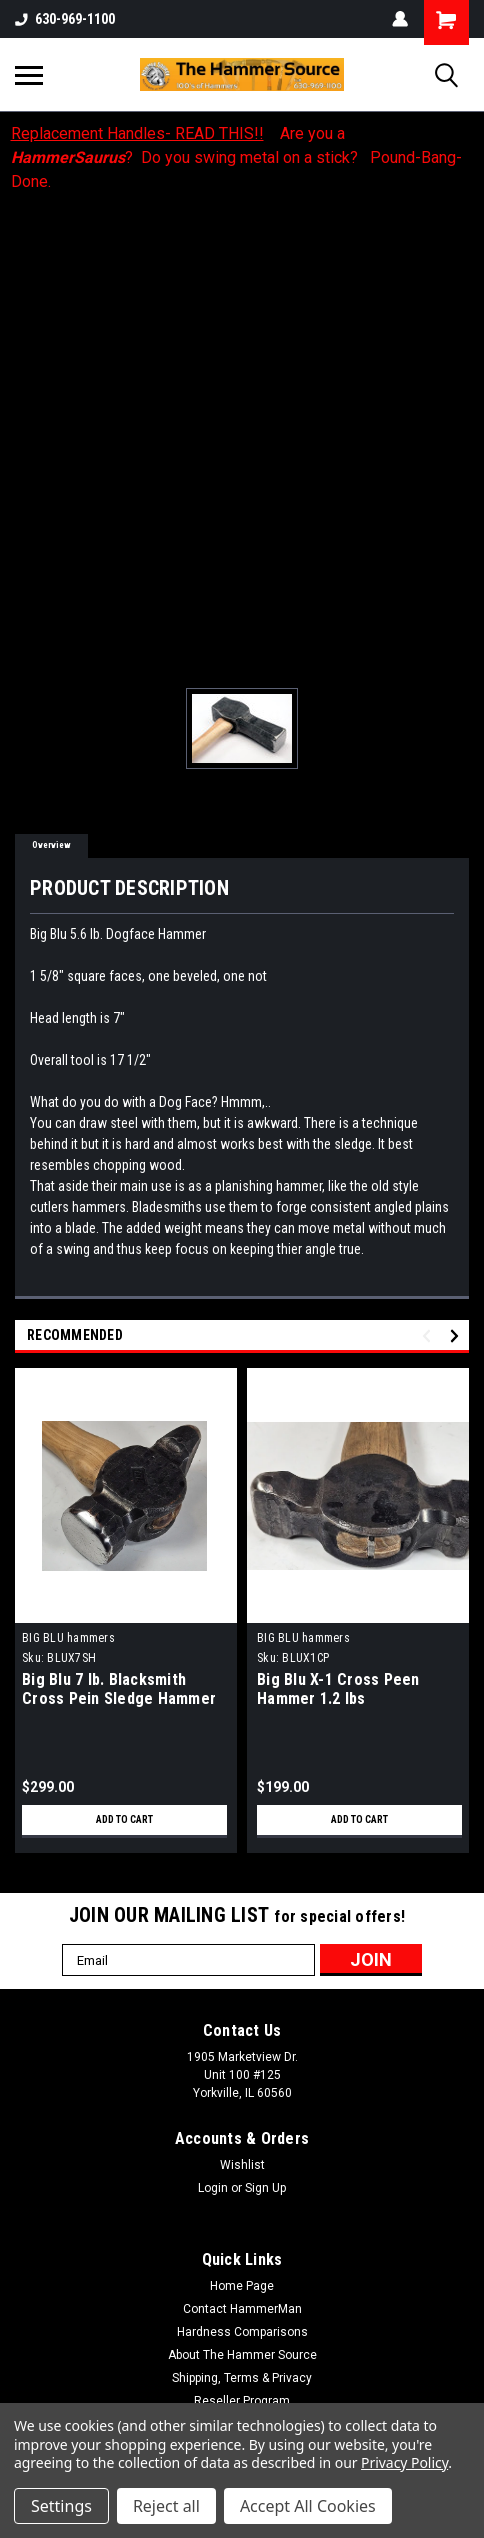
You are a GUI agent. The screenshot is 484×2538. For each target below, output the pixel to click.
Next (457, 1336)
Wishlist (242, 2165)
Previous (429, 1336)
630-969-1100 (65, 19)
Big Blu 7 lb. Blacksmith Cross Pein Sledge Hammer (119, 1689)
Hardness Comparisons (242, 2332)
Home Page (242, 2286)
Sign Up (265, 2188)
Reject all (166, 2506)
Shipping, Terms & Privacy (242, 2378)
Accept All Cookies (308, 2506)
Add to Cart (124, 1819)
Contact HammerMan (242, 2309)
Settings (61, 2506)
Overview (51, 845)
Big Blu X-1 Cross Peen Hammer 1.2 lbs (338, 1689)
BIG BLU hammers (68, 1638)
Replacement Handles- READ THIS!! (137, 133)
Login (213, 2188)
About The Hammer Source (242, 2355)
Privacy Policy (404, 2462)
